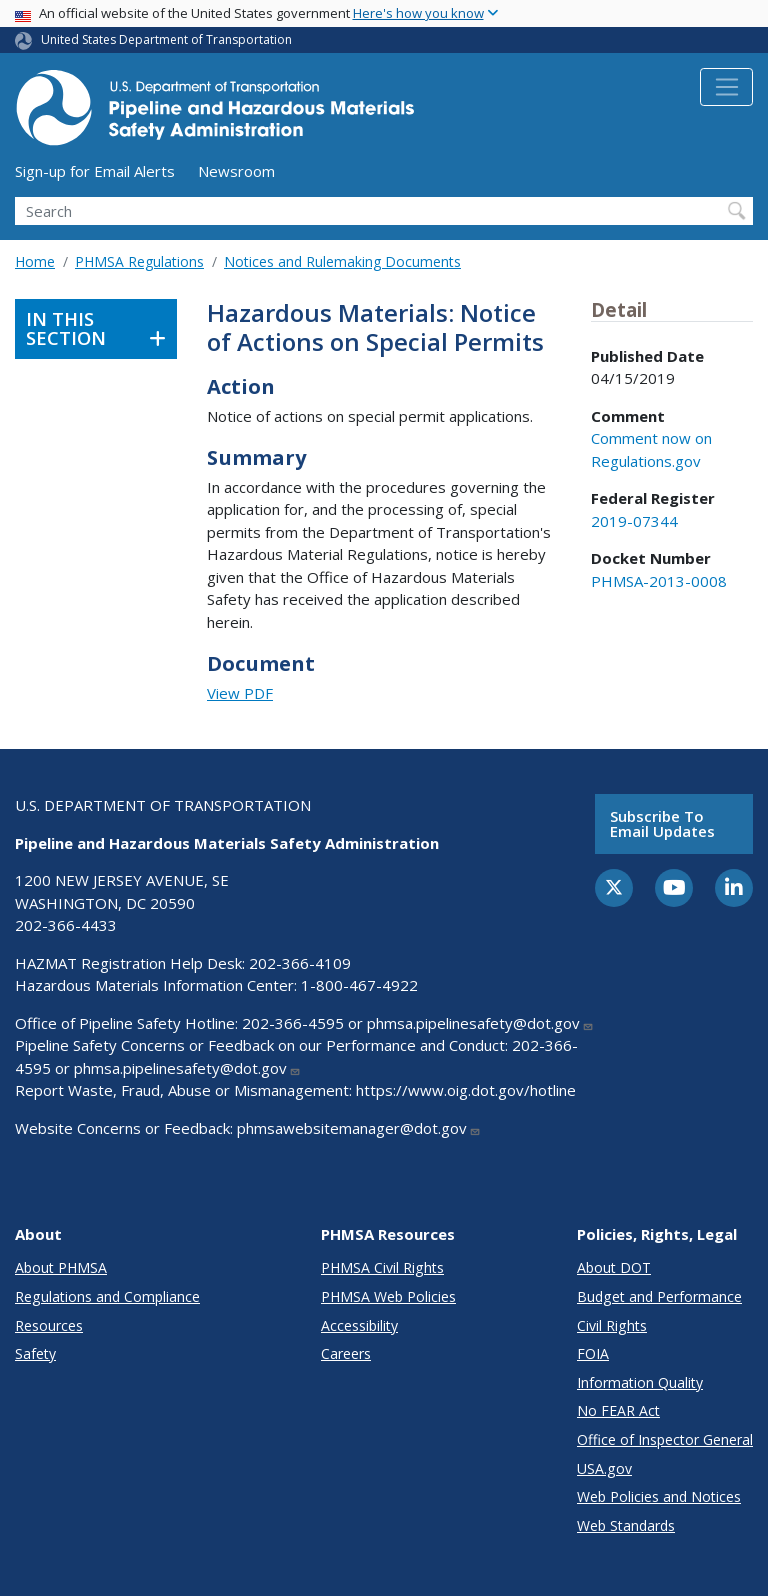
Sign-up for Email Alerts (95, 171)
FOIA (593, 1353)
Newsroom (236, 171)
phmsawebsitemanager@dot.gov (359, 1128)
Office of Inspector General (665, 1439)
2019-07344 (634, 521)
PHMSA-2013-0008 (659, 581)
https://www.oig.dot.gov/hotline (466, 1090)
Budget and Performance (659, 1296)
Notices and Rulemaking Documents (342, 261)
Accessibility (359, 1325)
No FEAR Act (618, 1410)
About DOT (614, 1267)
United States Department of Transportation (166, 39)
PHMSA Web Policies (388, 1296)
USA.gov (604, 1468)
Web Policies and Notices (659, 1496)
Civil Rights (612, 1325)
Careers (346, 1353)
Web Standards (626, 1525)
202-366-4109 (300, 963)
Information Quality (640, 1382)
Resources (49, 1325)
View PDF (240, 693)
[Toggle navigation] (726, 87)
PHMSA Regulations (139, 261)
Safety (35, 1353)
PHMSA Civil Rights (382, 1267)
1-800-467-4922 (359, 985)
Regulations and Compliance (107, 1296)
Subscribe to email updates (662, 823)
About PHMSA (61, 1267)
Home (35, 261)
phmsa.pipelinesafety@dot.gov (480, 1023)
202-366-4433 (66, 925)
